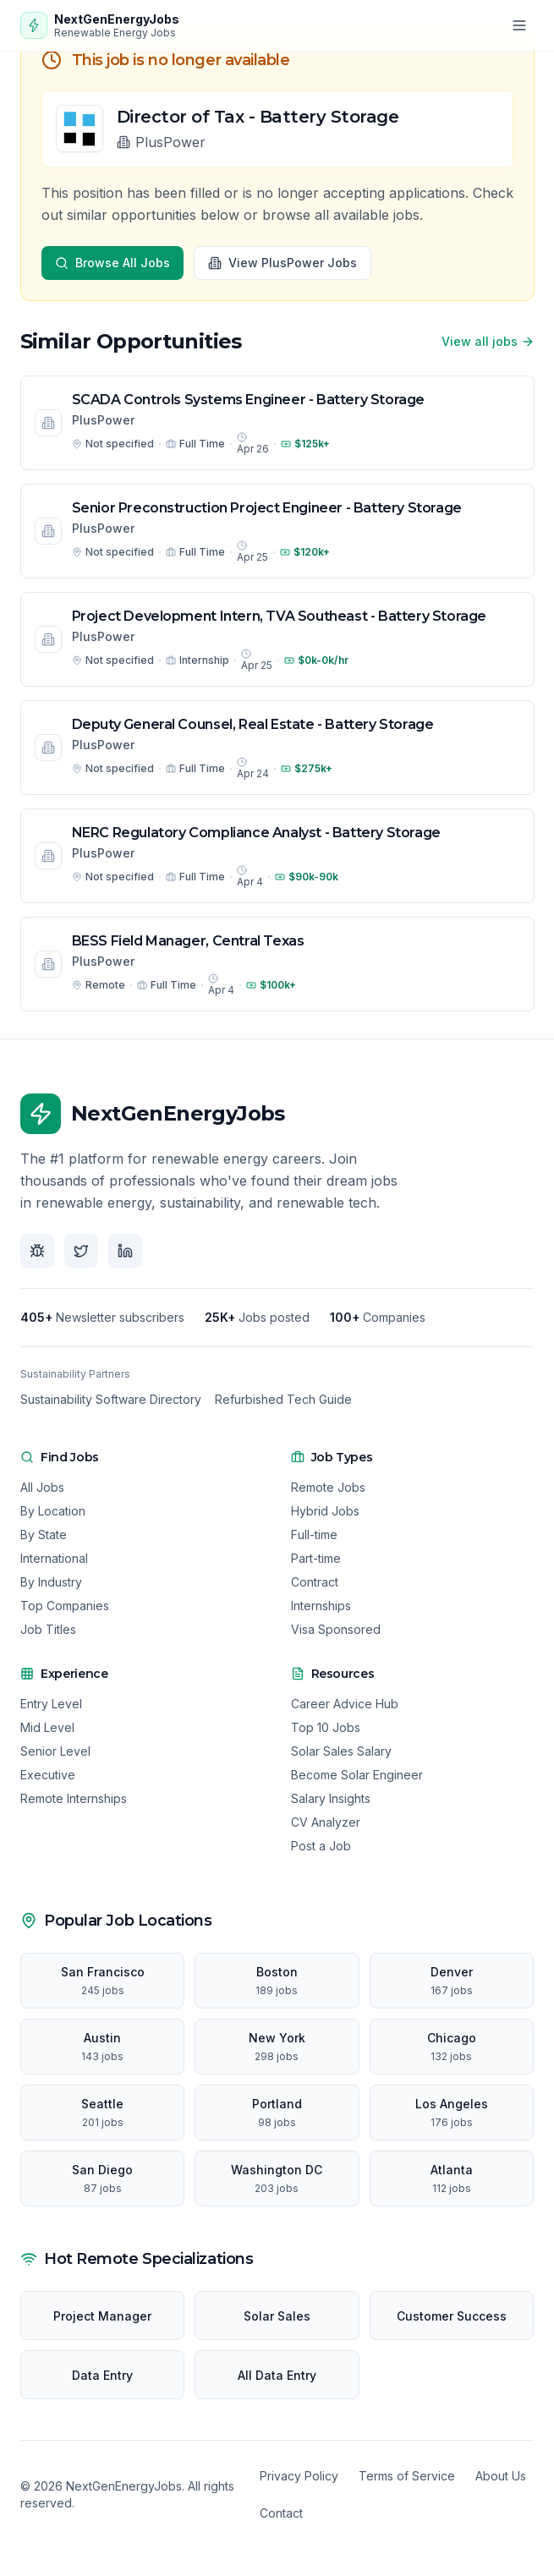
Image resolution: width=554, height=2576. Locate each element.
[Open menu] (519, 25)
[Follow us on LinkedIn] (125, 1251)
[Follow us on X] (81, 1251)
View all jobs (488, 341)
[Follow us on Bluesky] (37, 1251)
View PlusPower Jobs (282, 262)
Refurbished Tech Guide (283, 1399)
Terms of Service (407, 2476)
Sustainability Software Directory (110, 1399)
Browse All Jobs (112, 262)
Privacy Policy (299, 2476)
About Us (500, 2476)
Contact (281, 2513)
